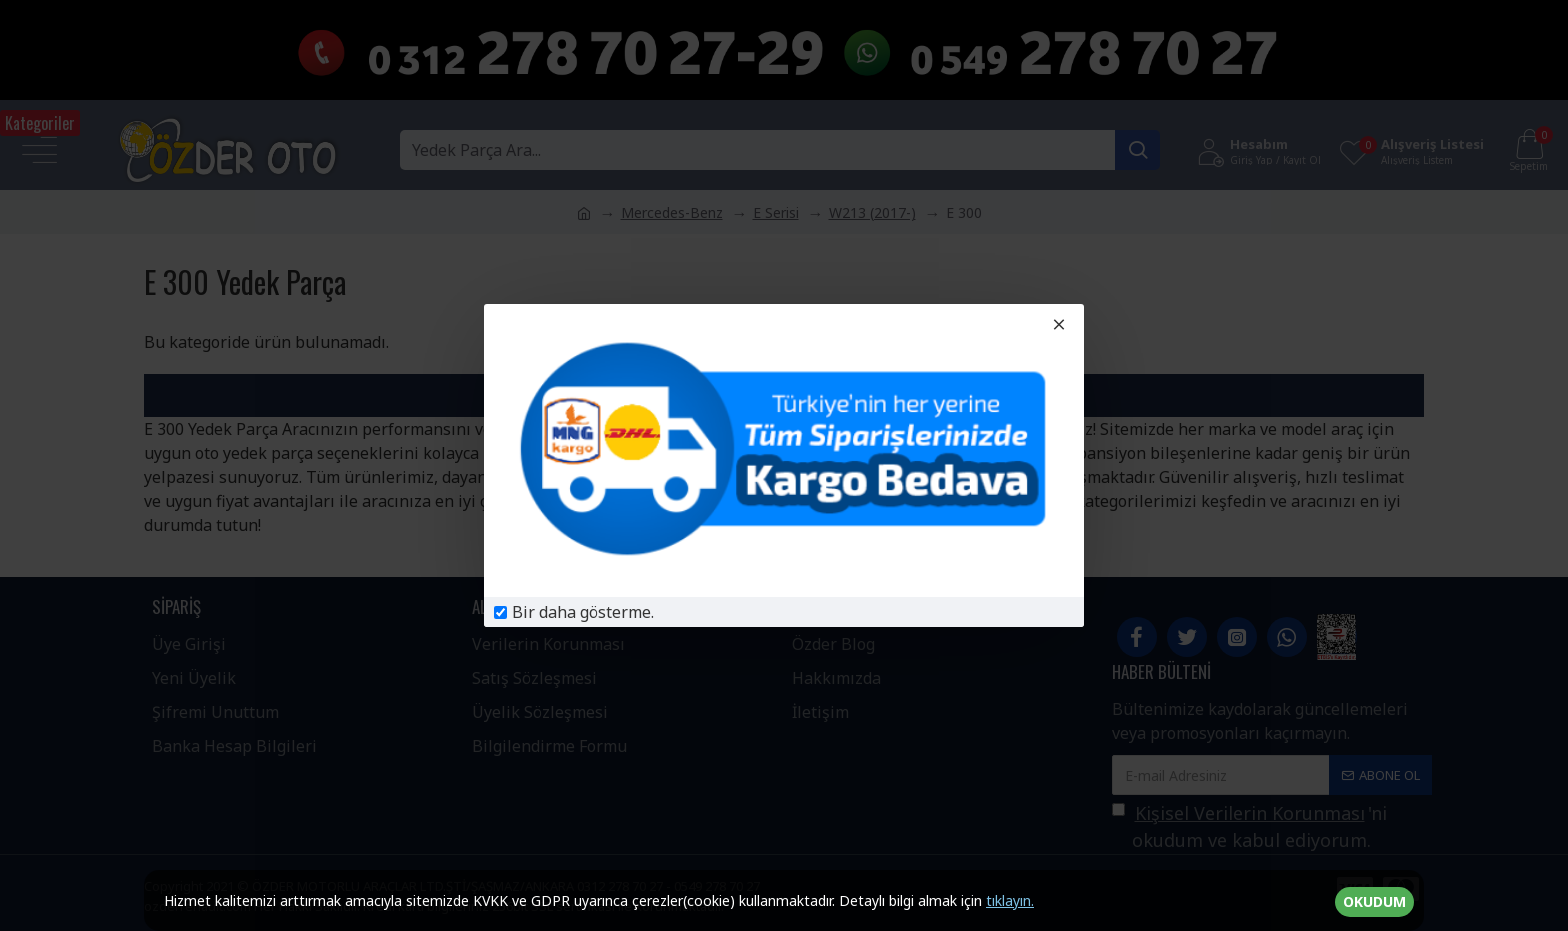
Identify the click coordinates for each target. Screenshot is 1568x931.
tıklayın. (1010, 900)
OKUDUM (1374, 901)
